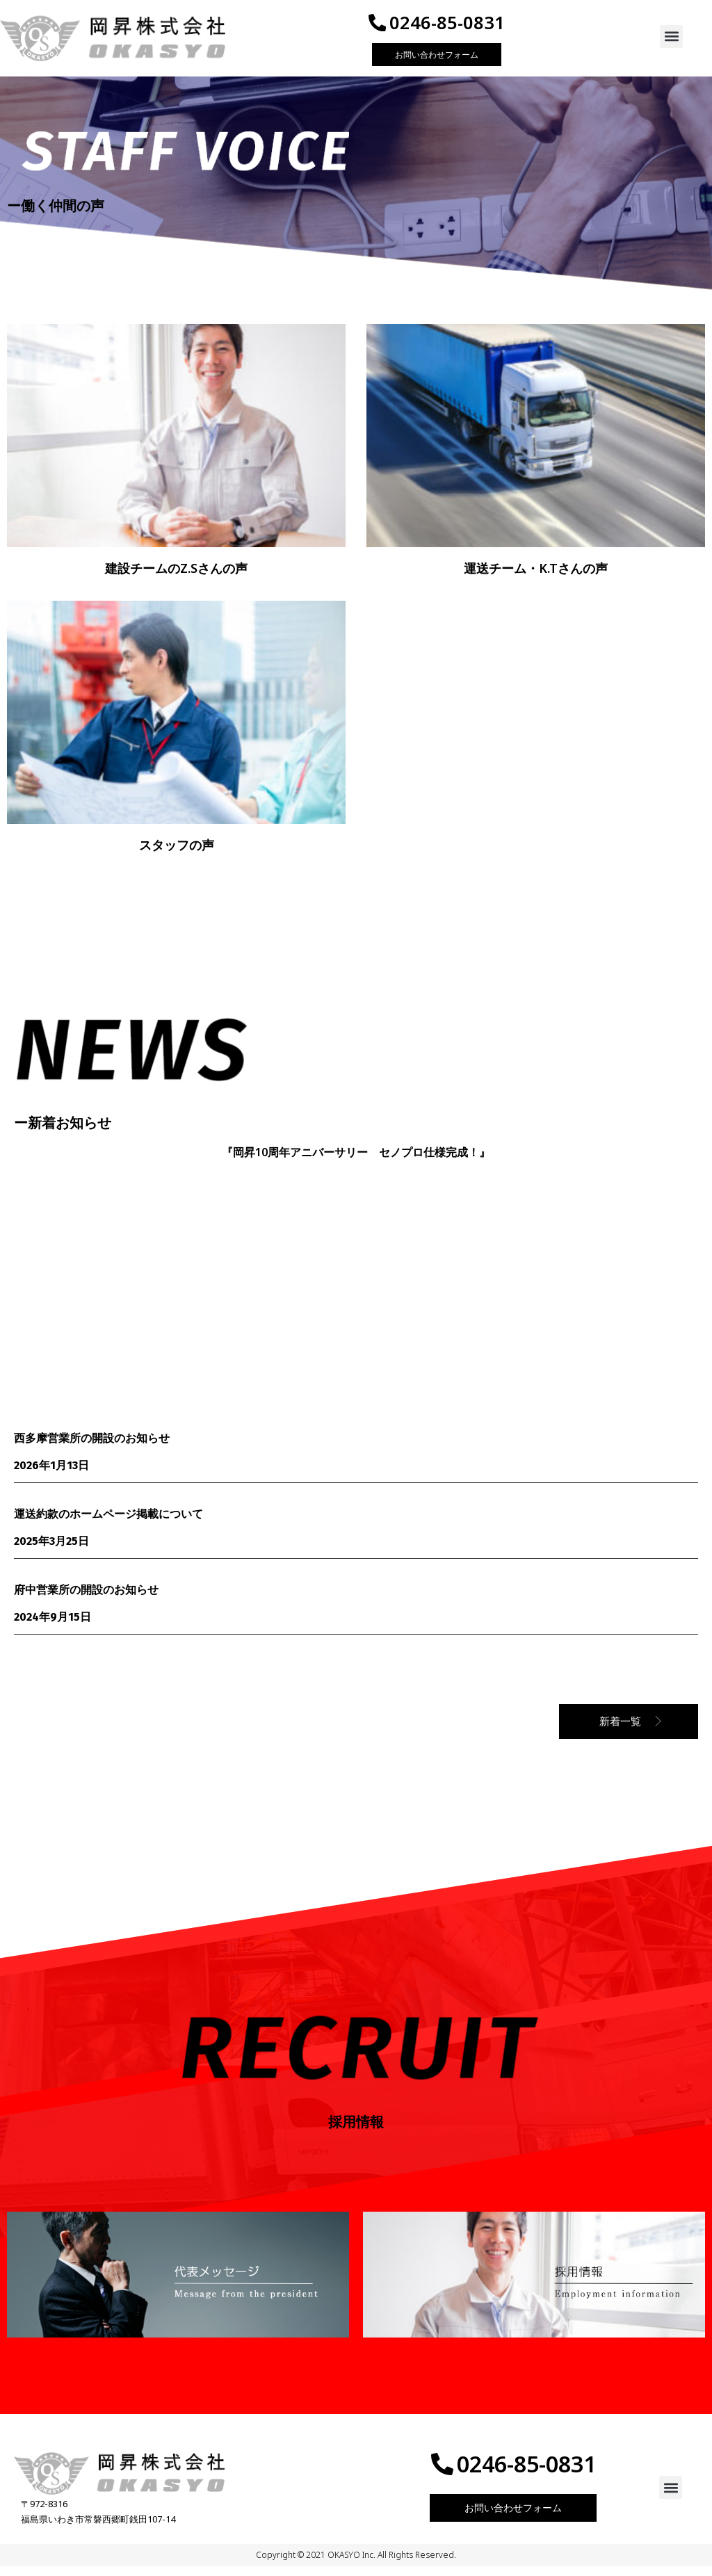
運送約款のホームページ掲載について (108, 1523)
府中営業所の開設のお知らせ (86, 1599)
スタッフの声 (176, 854)
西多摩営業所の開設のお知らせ (92, 1447)
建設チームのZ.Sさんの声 (176, 577)
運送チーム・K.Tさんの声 (536, 577)
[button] (671, 41)
